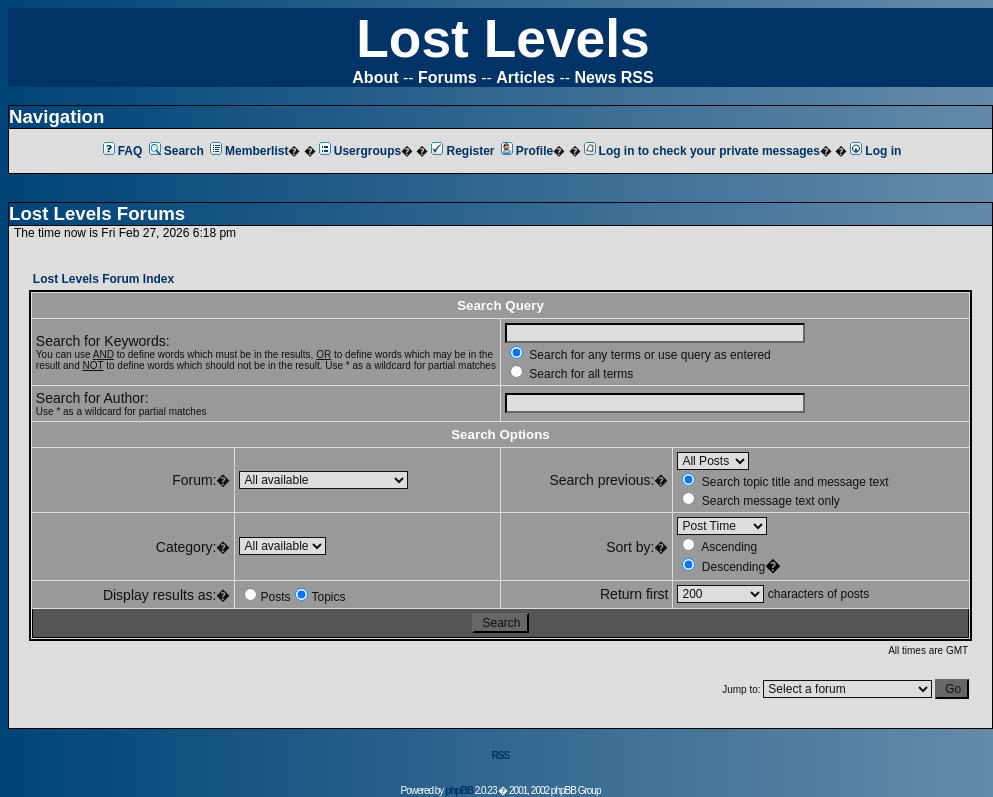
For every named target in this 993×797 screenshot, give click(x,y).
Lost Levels (502, 38)
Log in (875, 151)
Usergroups (360, 151)
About (375, 77)
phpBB (459, 790)
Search (176, 151)
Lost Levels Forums (97, 213)
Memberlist (249, 151)
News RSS (614, 77)
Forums (447, 77)
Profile (527, 151)
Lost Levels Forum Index (103, 279)
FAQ (123, 151)
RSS (501, 755)
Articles (525, 77)
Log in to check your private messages (702, 151)
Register (462, 151)
